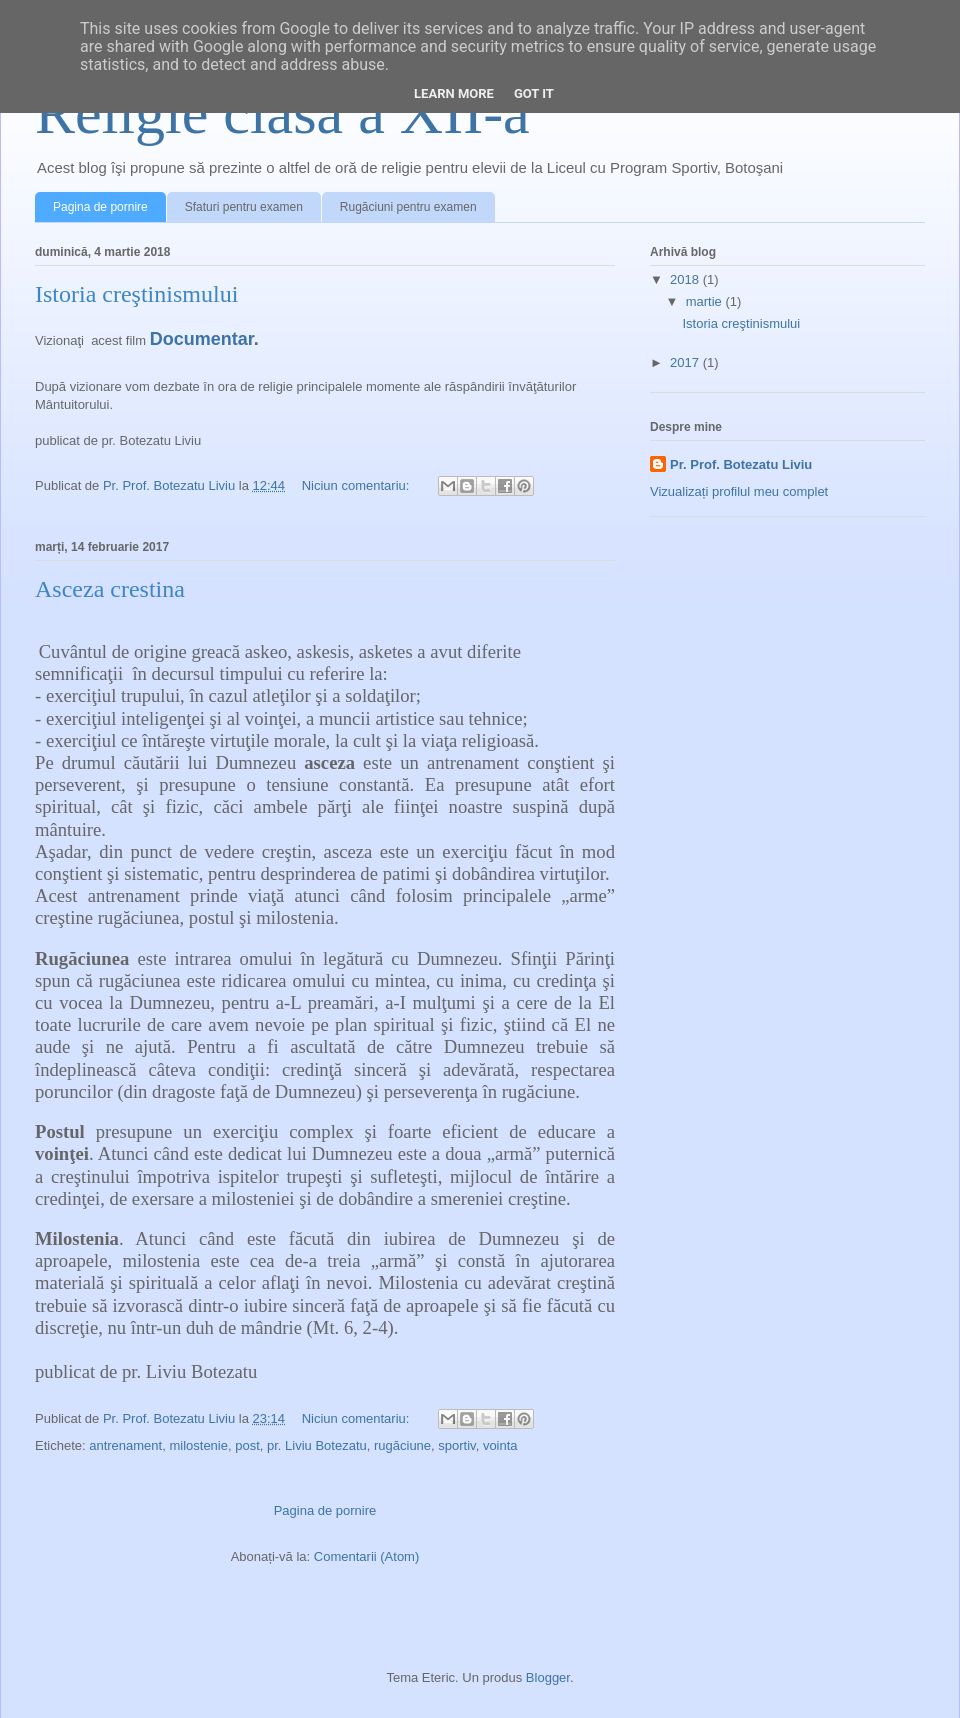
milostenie (198, 1445)
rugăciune (402, 1445)
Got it (534, 93)
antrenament (125, 1445)
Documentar (202, 339)
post (247, 1445)
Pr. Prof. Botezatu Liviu (741, 464)
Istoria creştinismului (136, 294)
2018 (686, 279)
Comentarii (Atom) (366, 1556)
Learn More (454, 93)
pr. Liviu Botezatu (317, 1445)
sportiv (456, 1445)
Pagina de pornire (100, 207)
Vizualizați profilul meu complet (739, 491)
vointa (500, 1445)
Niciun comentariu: (357, 485)
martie (706, 301)
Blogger (548, 1677)
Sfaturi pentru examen (244, 207)
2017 (686, 362)
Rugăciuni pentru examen (408, 207)
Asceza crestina (110, 589)
